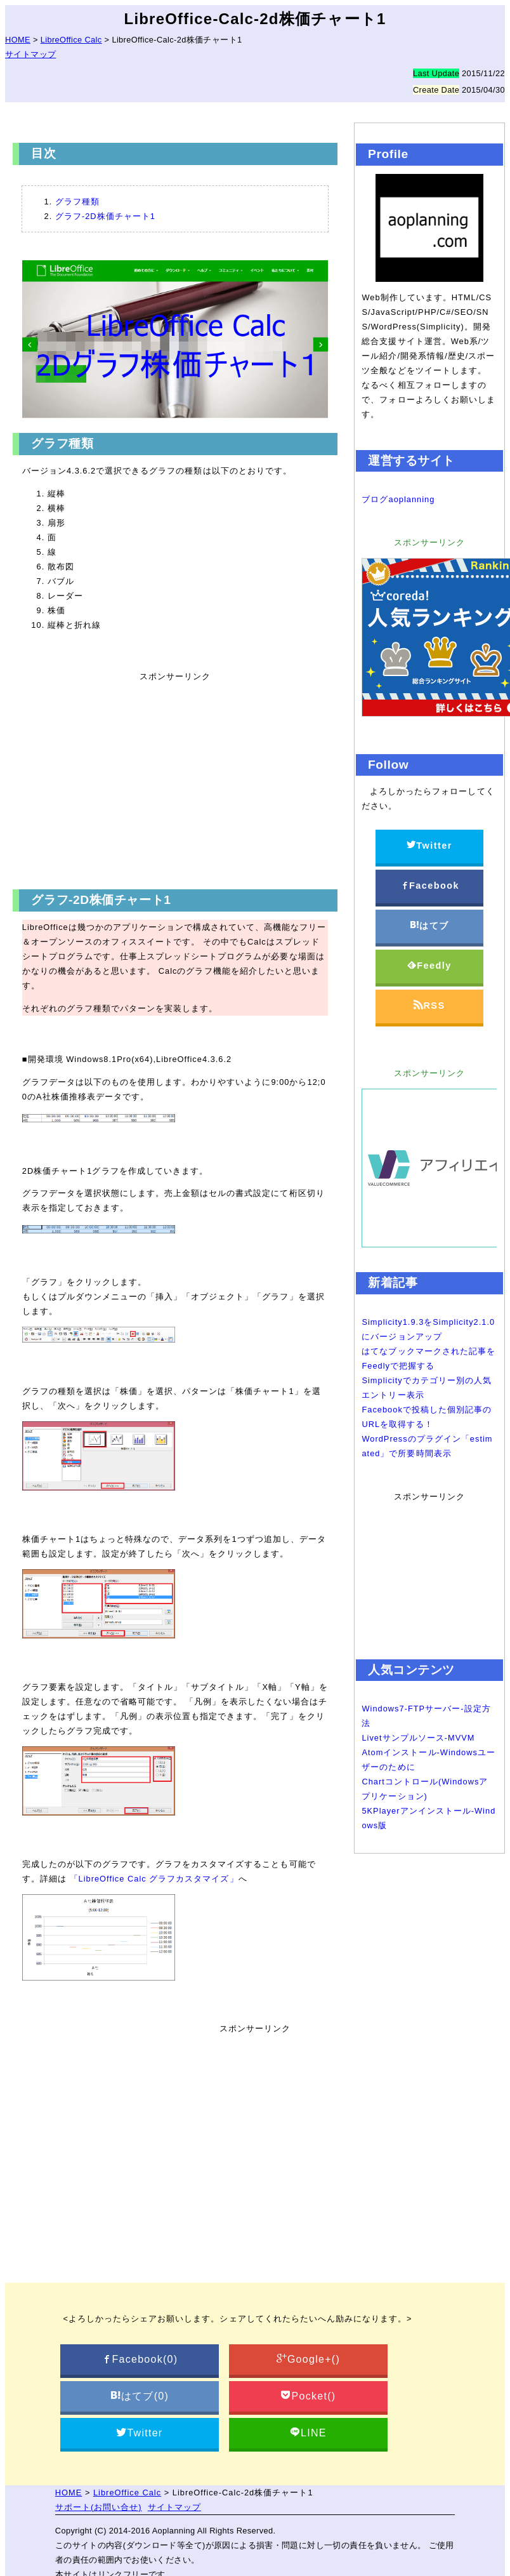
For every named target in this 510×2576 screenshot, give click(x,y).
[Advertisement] (170, 780)
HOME (68, 2492)
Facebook (430, 885)
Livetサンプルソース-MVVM (418, 1738)
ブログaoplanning (398, 499)
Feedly (429, 965)
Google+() (308, 2359)
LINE (308, 2432)
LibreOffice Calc (127, 2492)
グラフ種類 (77, 201)
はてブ (429, 925)
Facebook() (139, 2359)
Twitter (429, 845)
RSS (429, 1005)
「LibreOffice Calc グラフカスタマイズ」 (154, 1878)
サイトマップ (30, 54)
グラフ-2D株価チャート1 (105, 216)
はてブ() (139, 2395)
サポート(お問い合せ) (98, 2507)
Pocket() (308, 2395)
